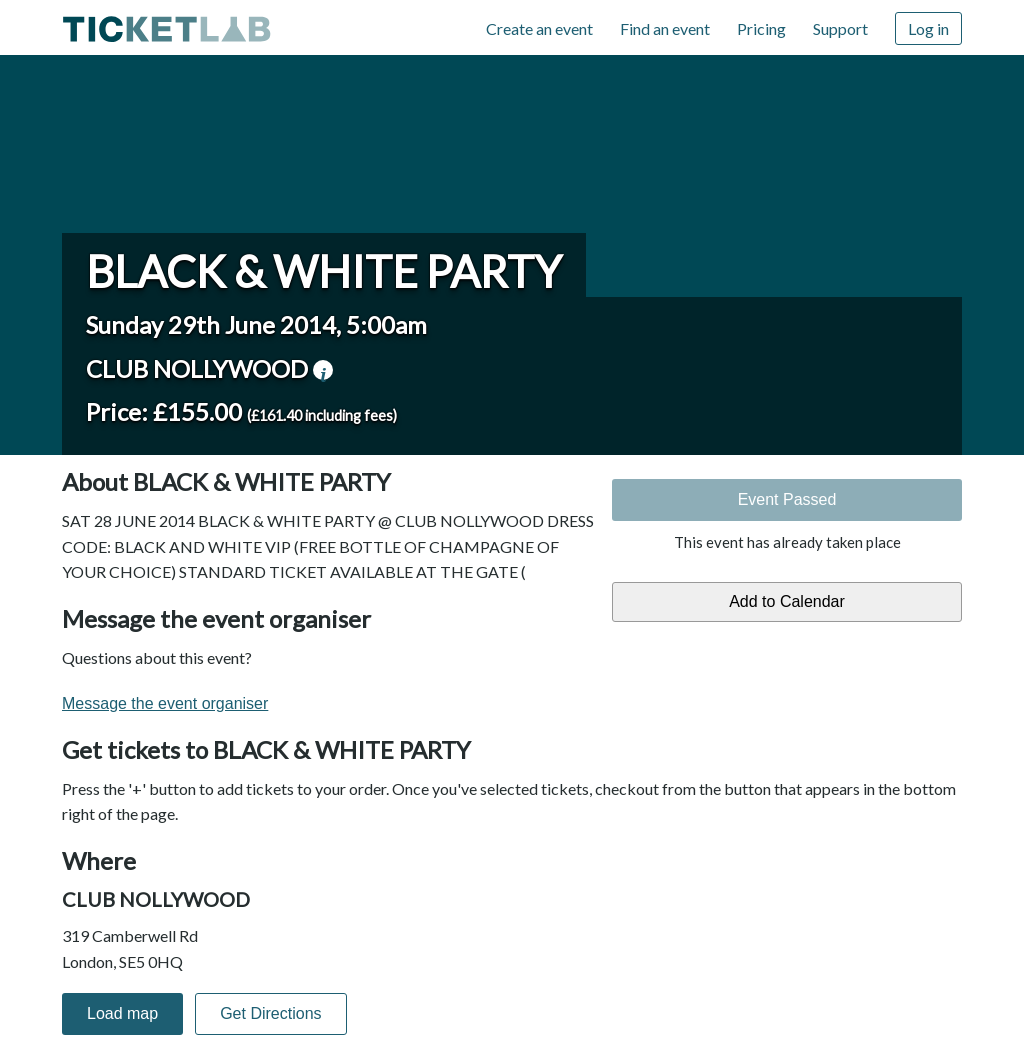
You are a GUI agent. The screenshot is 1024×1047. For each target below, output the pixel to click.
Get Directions (270, 1013)
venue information (323, 370)
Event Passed (787, 499)
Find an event (665, 28)
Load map (122, 1013)
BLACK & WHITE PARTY (324, 271)
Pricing (761, 28)
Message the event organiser (165, 703)
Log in (928, 28)
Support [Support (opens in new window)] (840, 28)
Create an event (539, 28)
